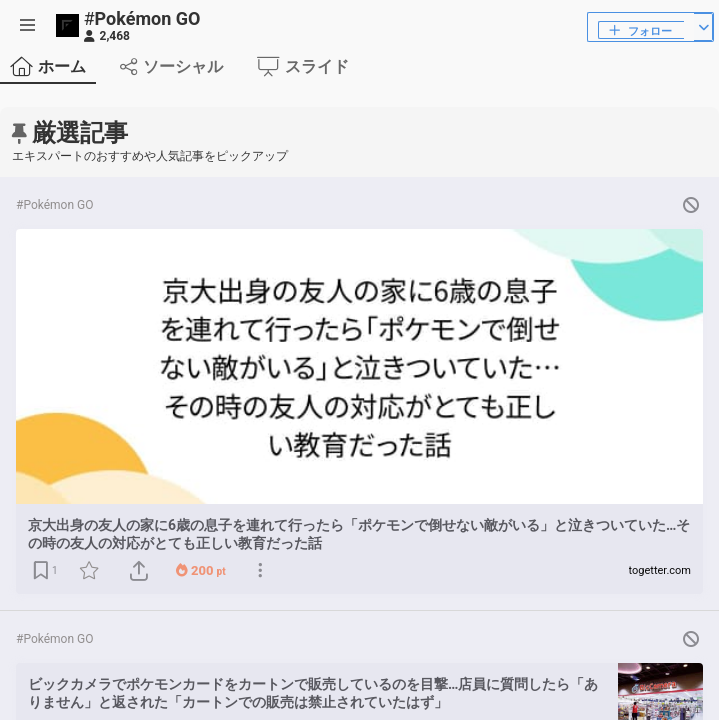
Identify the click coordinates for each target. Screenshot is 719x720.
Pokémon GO (142, 18)
